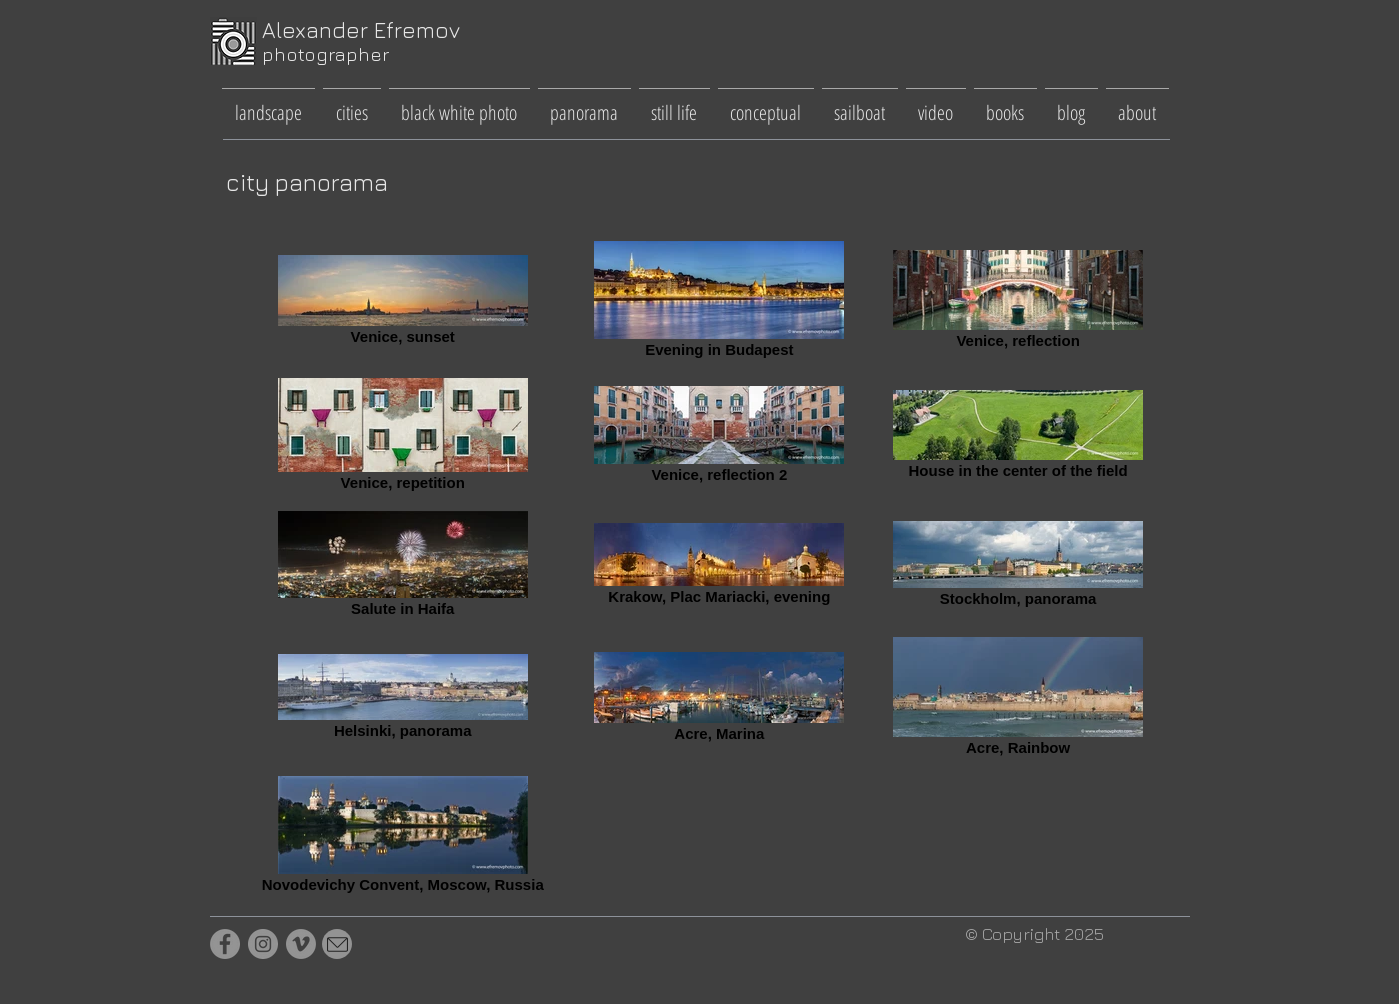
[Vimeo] (301, 944)
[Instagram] (263, 944)
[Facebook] (225, 944)
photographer (325, 54)
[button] (268, 103)
